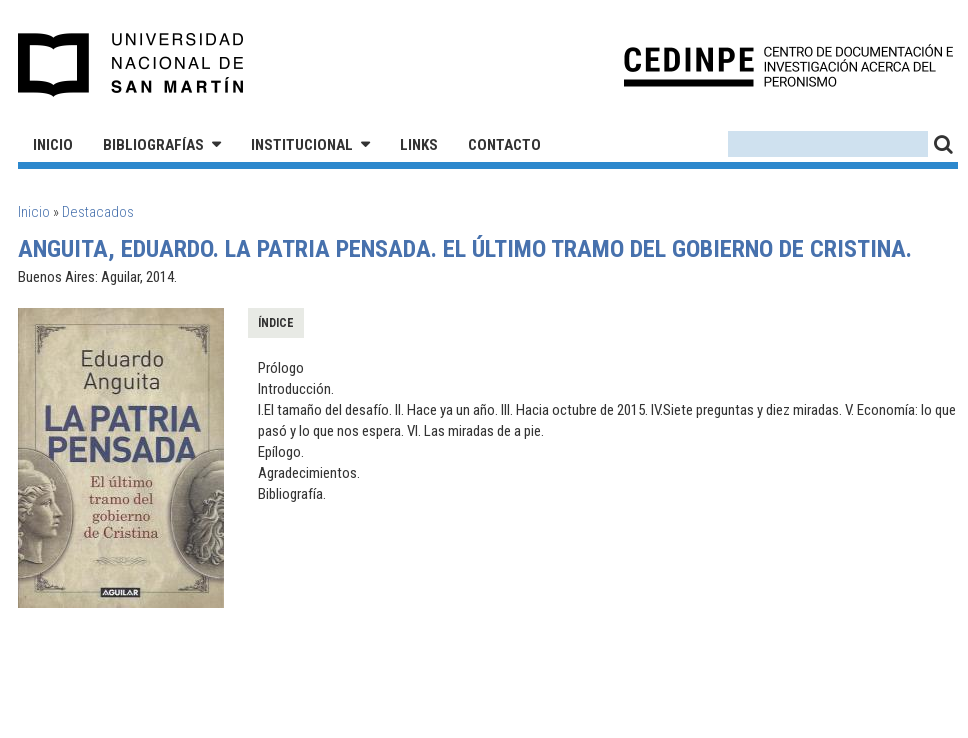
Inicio (53, 145)
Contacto (504, 145)
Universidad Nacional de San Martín (131, 65)
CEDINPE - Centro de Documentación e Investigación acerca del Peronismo (788, 65)
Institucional (302, 145)
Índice (276, 323)
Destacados (98, 212)
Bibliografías (153, 145)
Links (419, 145)
